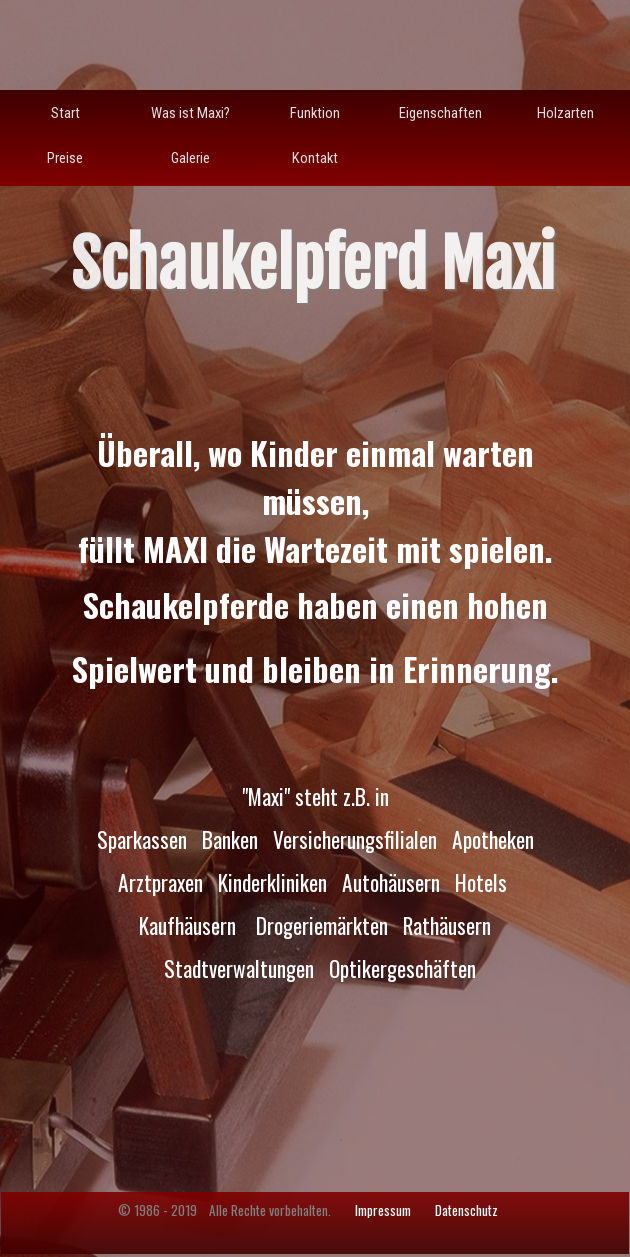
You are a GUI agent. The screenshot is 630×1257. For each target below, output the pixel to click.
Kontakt (315, 158)
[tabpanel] (315, 760)
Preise (65, 158)
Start (65, 113)
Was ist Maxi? (190, 113)
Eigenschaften (440, 113)
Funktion (315, 113)
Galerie (190, 158)
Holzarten (565, 113)
